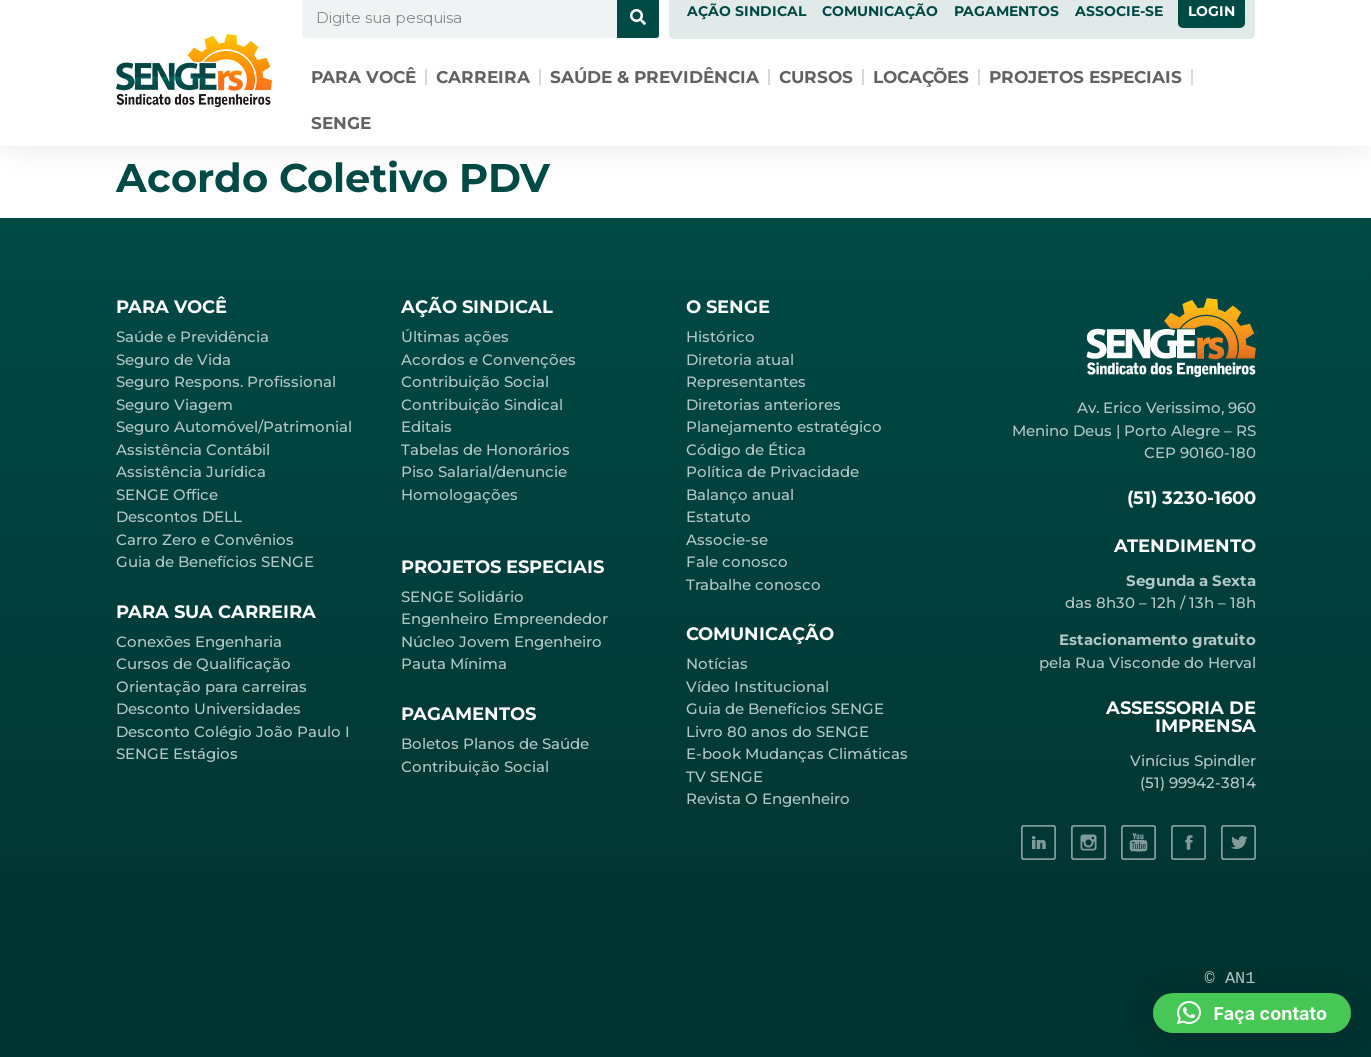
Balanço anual (740, 494)
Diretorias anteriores (763, 404)
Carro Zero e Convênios (205, 539)
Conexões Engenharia (199, 641)
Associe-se (727, 539)
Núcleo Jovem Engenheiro (501, 641)
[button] (1252, 1013)
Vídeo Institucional (757, 686)
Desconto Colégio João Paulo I (233, 731)
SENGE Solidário (462, 596)
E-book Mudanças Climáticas (797, 753)
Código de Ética (746, 449)
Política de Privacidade (772, 471)
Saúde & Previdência (654, 77)
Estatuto (718, 516)
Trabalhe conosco (753, 584)
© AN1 (1230, 978)
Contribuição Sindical (482, 404)
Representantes (746, 381)
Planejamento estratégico (784, 426)
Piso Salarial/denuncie (484, 471)
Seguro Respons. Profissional (226, 381)
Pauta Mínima (454, 663)
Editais (426, 426)
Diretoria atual (740, 359)
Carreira (483, 77)
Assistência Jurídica (191, 471)
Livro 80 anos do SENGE (777, 731)
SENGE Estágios (177, 753)
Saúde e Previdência (192, 336)
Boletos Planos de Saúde (495, 743)
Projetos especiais (1085, 77)
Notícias (717, 663)
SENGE (341, 123)
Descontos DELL (179, 516)
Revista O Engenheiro (768, 798)
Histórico (720, 336)
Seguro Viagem (174, 404)
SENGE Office (167, 494)
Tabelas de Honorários (485, 449)
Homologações (459, 494)
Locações (921, 77)
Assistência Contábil (193, 449)
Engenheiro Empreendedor (504, 618)
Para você (363, 77)
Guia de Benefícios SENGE (215, 561)
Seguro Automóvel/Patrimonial (234, 426)
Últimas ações (455, 336)
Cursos (816, 77)
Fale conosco (737, 561)
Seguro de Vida (173, 359)
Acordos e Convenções (488, 359)
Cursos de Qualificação (203, 663)
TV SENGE (724, 776)
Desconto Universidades (208, 708)
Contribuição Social (475, 381)
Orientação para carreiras (211, 686)
